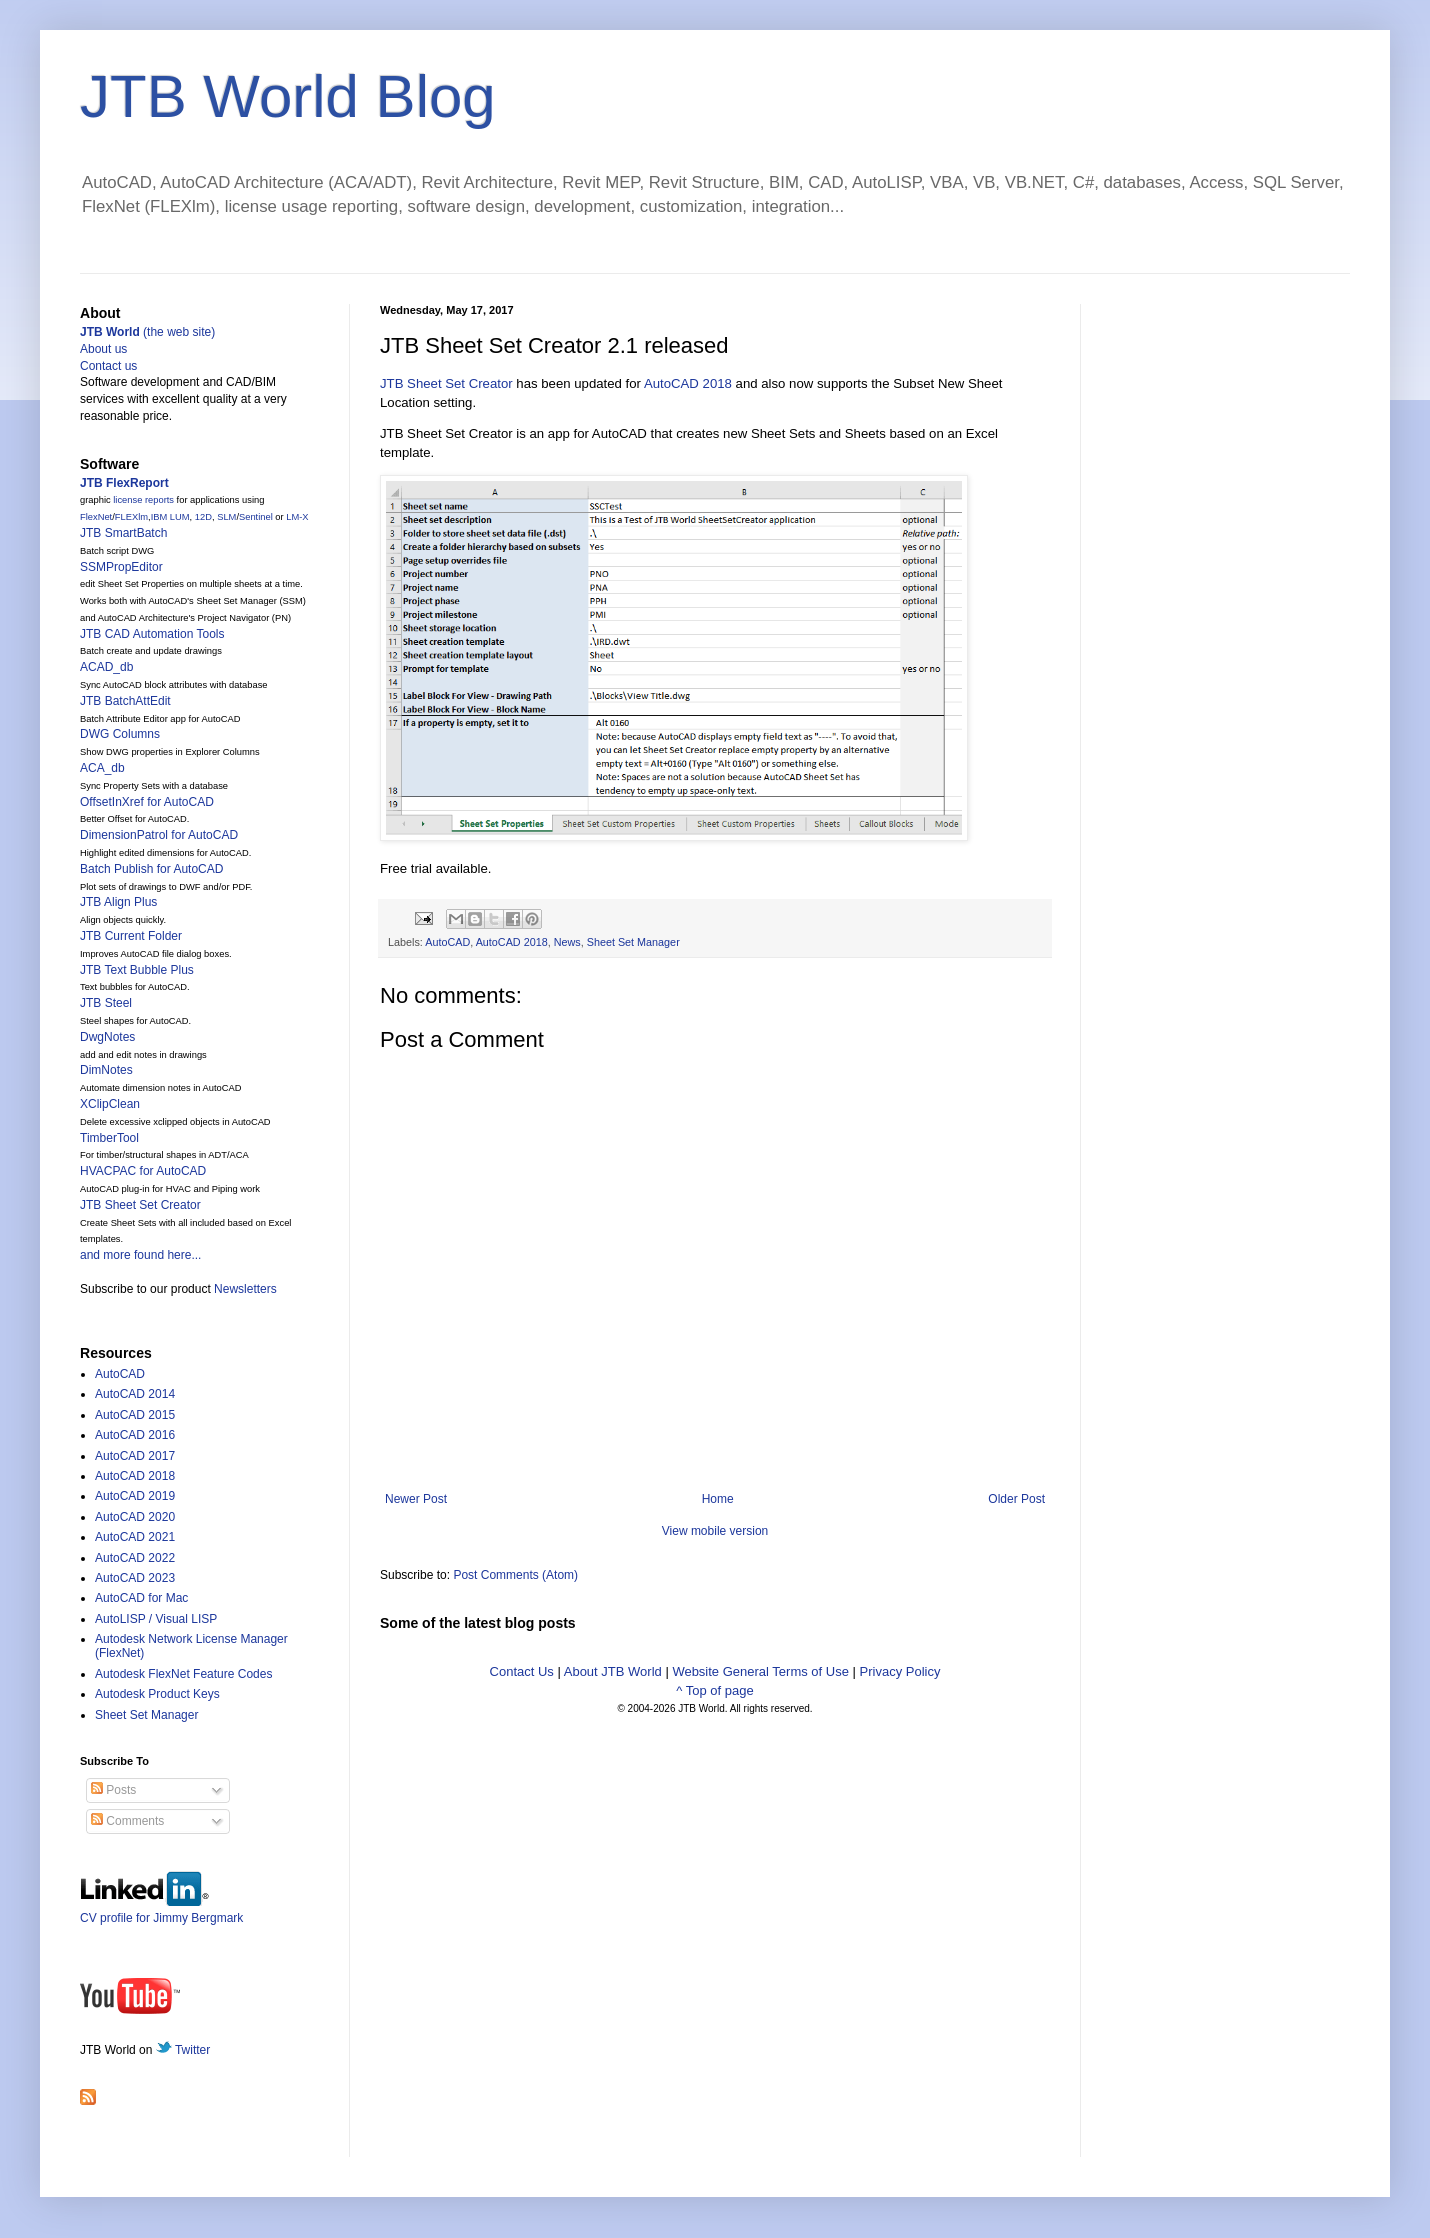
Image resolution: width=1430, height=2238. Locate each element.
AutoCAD (447, 942)
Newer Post (416, 1499)
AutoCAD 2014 (135, 1394)
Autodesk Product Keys (157, 1694)
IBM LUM (170, 517)
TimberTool (109, 1138)
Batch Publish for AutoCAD (151, 869)
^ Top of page (714, 1690)
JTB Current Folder (131, 936)
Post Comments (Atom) (515, 1575)
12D (203, 517)
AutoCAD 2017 (135, 1456)
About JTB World (613, 1671)
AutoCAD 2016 (135, 1435)
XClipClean (110, 1104)
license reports (143, 500)
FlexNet (96, 517)
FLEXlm (131, 517)
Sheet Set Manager (633, 942)
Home (718, 1499)
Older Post (1016, 1499)
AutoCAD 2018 (688, 383)
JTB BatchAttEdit (125, 701)
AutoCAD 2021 (135, 1537)
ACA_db (102, 768)
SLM (226, 517)
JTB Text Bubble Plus (137, 970)
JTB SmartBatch (123, 533)
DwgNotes (107, 1037)
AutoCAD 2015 (135, 1415)
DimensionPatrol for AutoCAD (159, 835)
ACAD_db (106, 667)
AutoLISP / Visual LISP (156, 1619)
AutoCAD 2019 (135, 1496)
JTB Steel (106, 1003)
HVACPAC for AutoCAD (143, 1171)
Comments (127, 1821)
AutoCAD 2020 (135, 1517)
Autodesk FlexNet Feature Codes (183, 1674)
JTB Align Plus (118, 902)
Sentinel (256, 517)
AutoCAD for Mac (141, 1598)
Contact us (108, 366)
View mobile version (715, 1531)
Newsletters (245, 1289)
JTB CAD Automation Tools (152, 634)
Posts (113, 1790)
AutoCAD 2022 (135, 1558)
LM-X (297, 517)
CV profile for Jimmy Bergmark (161, 1910)
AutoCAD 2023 (135, 1578)
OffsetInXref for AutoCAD (147, 802)
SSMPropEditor (121, 567)
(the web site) (147, 332)
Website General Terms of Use (760, 1671)
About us (103, 349)
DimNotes (106, 1070)
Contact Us (522, 1671)
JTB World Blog (288, 96)
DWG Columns (120, 734)
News (567, 942)
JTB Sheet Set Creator (446, 383)
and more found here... (140, 1255)
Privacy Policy (900, 1671)
